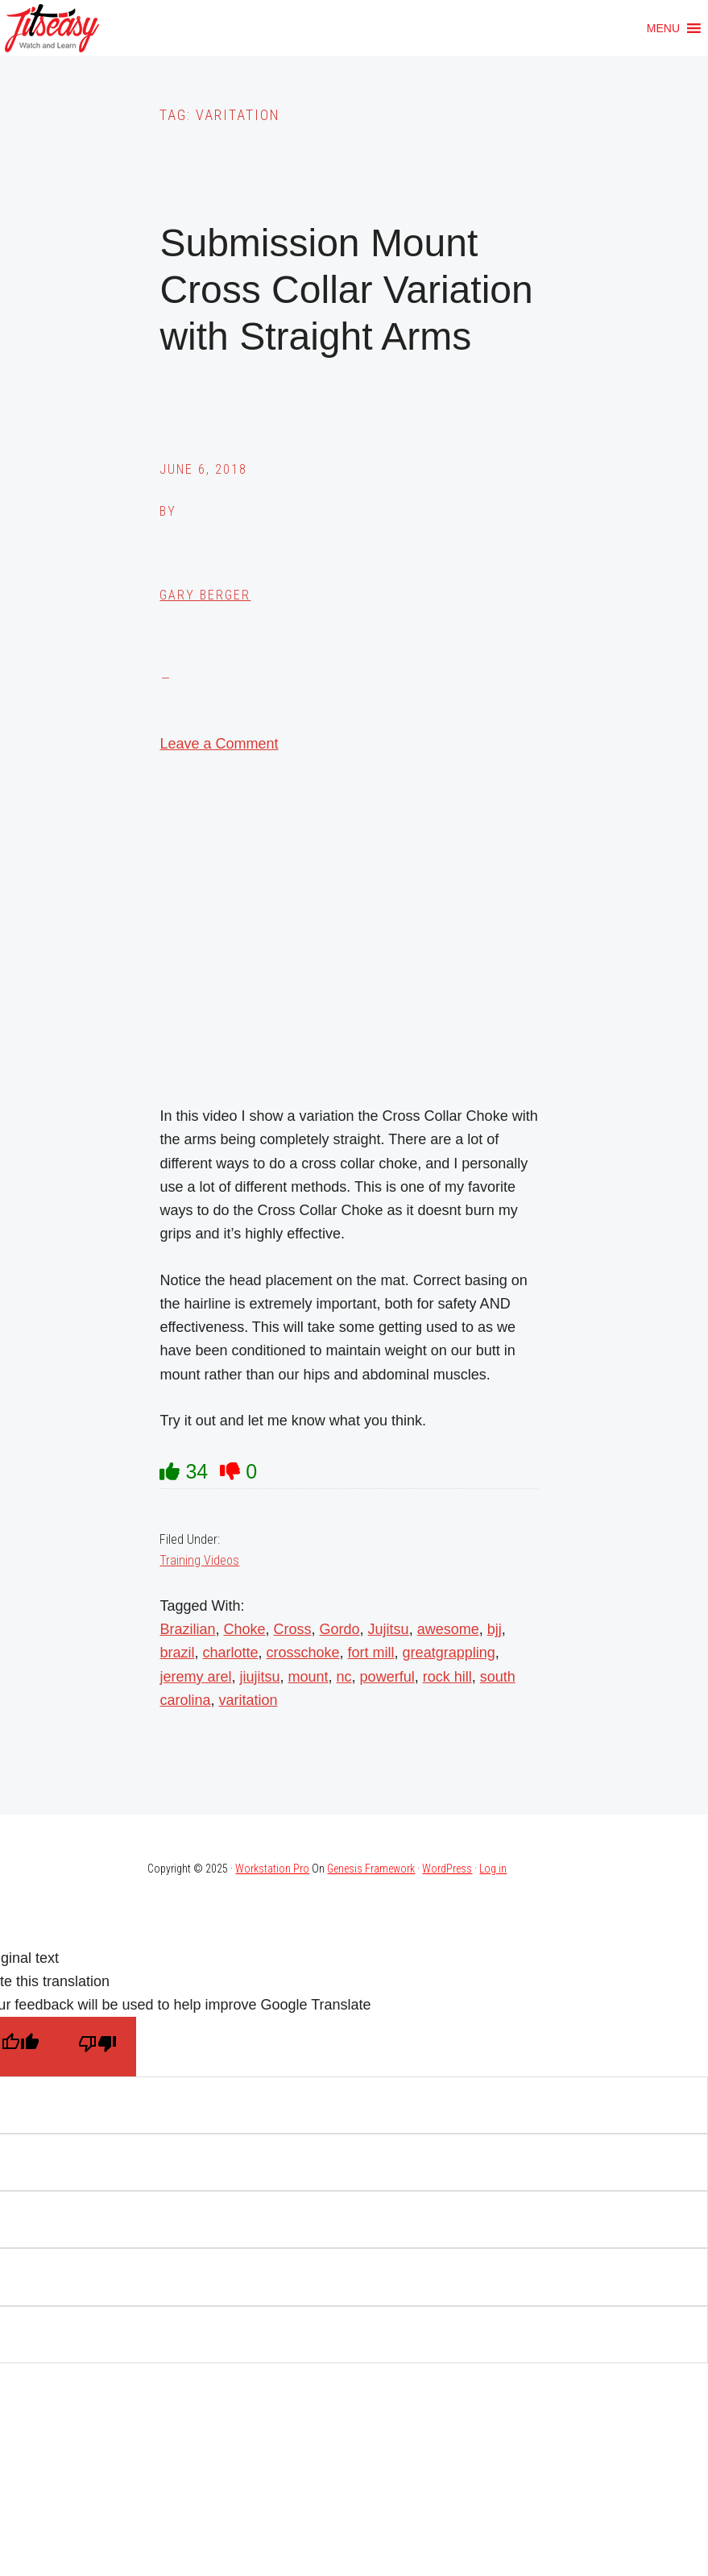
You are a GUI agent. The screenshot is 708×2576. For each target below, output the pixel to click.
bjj (494, 1629)
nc (344, 1677)
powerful (387, 1677)
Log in (493, 1868)
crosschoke (303, 1653)
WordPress (447, 1868)
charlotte (230, 1653)
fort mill (371, 1653)
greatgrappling (449, 1653)
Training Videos (199, 1560)
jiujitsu (259, 1677)
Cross (293, 1629)
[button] (663, 28)
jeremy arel (195, 1677)
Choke (244, 1629)
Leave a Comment (218, 744)
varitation (248, 1700)
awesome (448, 1629)
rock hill (447, 1677)
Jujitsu (388, 1629)
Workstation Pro (272, 1868)
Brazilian (187, 1629)
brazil (176, 1653)
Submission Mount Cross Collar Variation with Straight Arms (345, 289)
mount (308, 1677)
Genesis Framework (371, 1868)
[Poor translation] (97, 2046)
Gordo (340, 1629)
